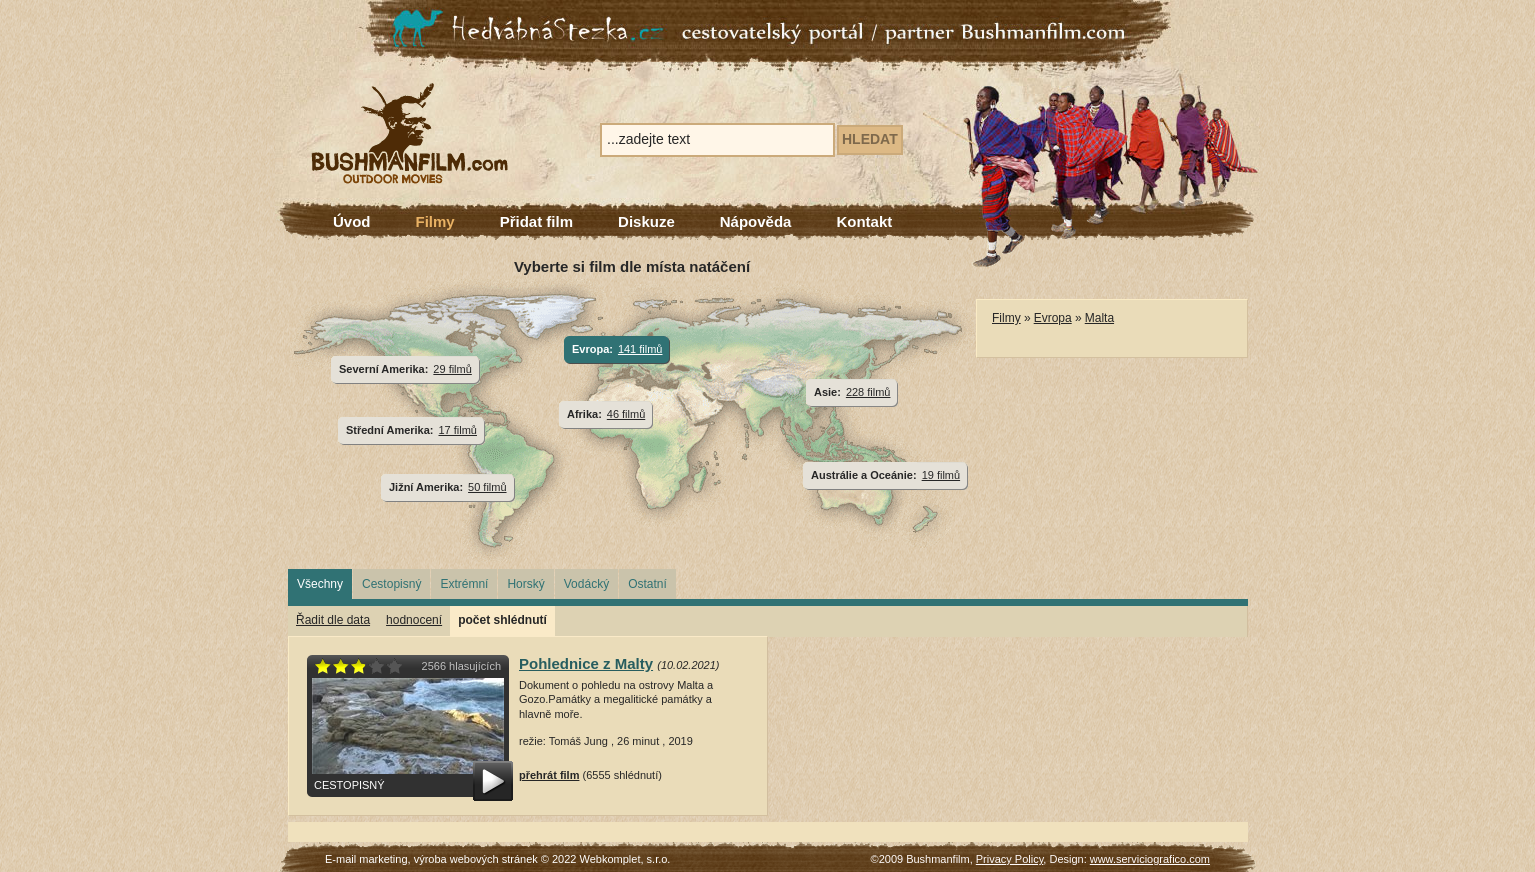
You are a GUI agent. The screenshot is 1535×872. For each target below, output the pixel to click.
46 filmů (626, 414)
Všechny (320, 584)
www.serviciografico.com (1150, 859)
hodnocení (414, 620)
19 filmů (941, 475)
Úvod (352, 221)
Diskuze (646, 221)
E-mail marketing (366, 859)
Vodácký (586, 584)
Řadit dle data (333, 620)
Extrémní (464, 584)
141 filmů (640, 349)
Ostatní (647, 584)
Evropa (1053, 318)
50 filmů (487, 487)
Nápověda (756, 221)
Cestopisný (391, 584)
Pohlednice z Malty (586, 663)
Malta (1099, 318)
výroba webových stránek (476, 859)
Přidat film (536, 221)
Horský (525, 584)
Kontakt (864, 221)
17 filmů (458, 430)
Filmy (435, 221)
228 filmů (868, 392)
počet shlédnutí (502, 620)
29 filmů (452, 369)
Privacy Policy (1010, 859)
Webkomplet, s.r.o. (625, 859)
